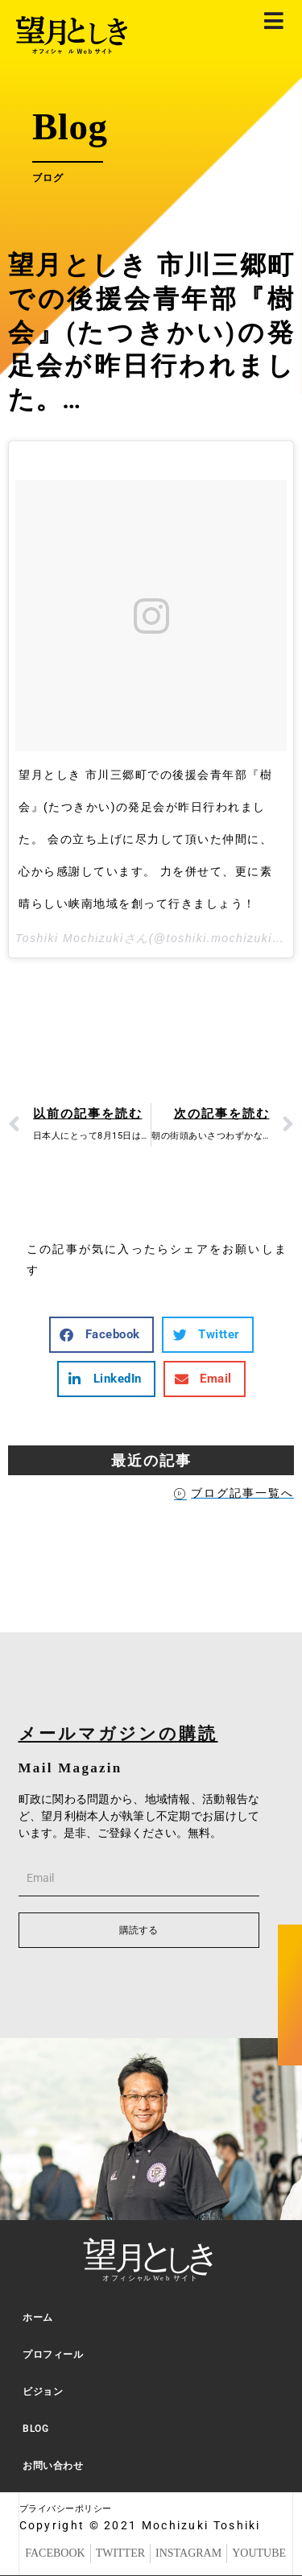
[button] (101, 1335)
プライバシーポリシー (65, 2509)
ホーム (38, 2317)
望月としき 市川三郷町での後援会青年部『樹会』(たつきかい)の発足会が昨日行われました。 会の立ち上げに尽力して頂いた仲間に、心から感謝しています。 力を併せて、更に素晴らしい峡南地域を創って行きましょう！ (145, 839)
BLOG (35, 2428)
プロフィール (53, 2354)
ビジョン (43, 2391)
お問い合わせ (53, 2465)
